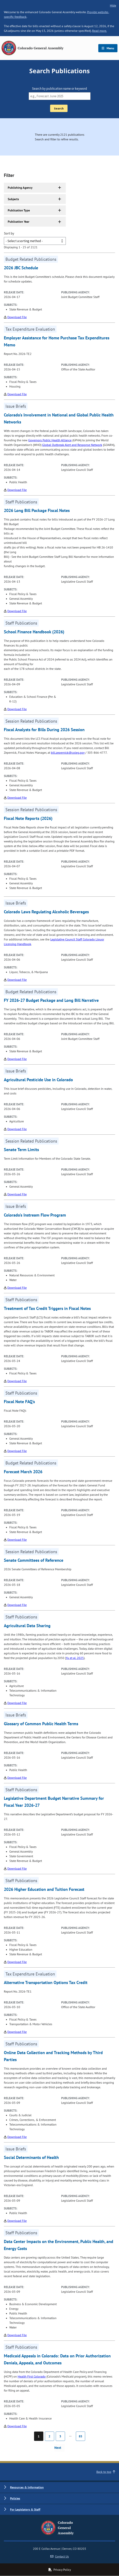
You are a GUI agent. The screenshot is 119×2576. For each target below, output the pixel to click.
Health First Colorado (32, 2376)
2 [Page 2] (49, 2436)
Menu (108, 48)
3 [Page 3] (60, 2436)
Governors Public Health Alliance (50, 440)
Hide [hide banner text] (113, 5)
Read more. (99, 31)
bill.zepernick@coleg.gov (68, 752)
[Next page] (59, 2448)
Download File (17, 317)
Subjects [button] (13, 199)
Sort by (9, 233)
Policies (15, 2498)
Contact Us (59, 2556)
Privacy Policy (59, 2569)
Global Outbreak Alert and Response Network (72, 445)
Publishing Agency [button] (20, 187)
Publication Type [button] (19, 210)
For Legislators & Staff (25, 2509)
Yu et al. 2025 (75, 1658)
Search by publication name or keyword (59, 88)
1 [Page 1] (38, 2436)
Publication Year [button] (18, 221)
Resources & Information (27, 2487)
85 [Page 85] (80, 2436)
